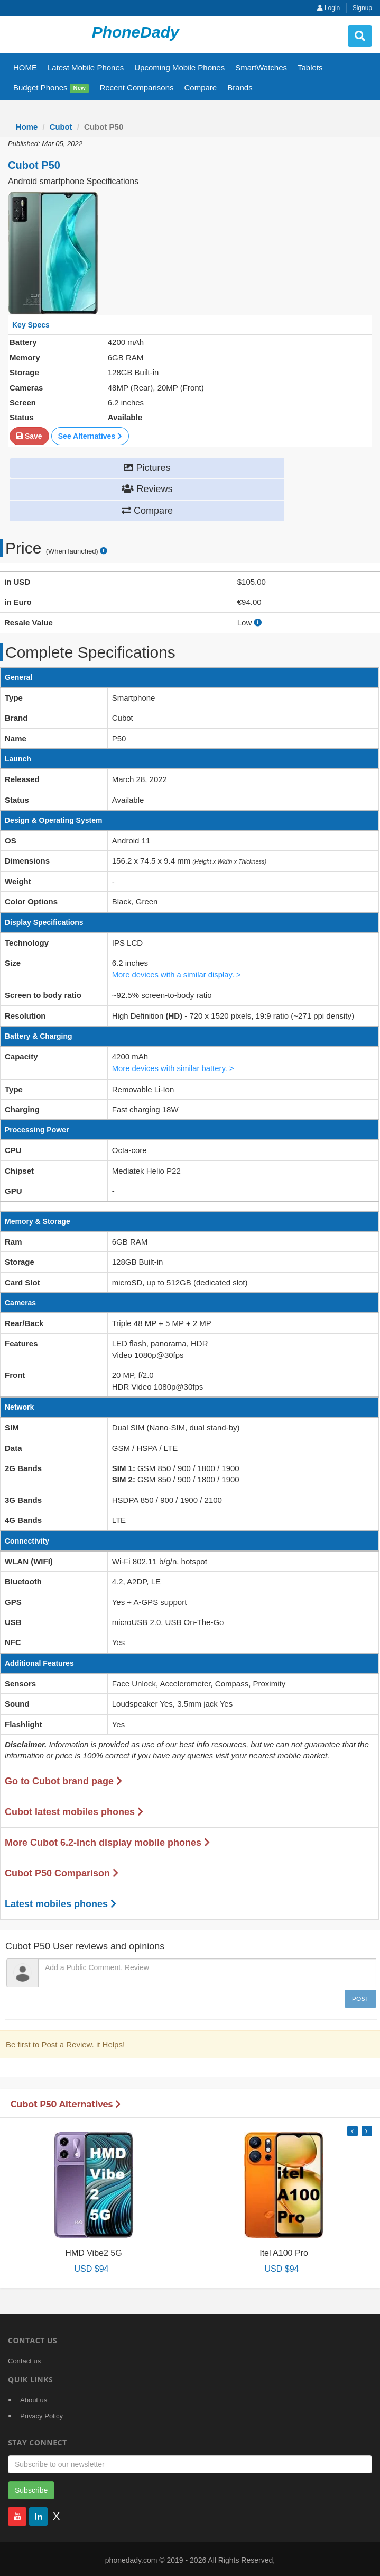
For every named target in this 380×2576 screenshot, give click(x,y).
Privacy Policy (41, 2413)
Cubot (61, 126)
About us (33, 2397)
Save (29, 435)
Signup (362, 8)
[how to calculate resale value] (258, 622)
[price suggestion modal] (103, 551)
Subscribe (31, 2487)
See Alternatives (90, 435)
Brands (240, 87)
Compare (200, 87)
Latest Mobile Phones (86, 67)
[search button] (360, 36)
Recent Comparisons (136, 87)
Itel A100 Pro (283, 2250)
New (79, 88)
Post (360, 1996)
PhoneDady (135, 32)
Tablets (310, 67)
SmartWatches (261, 67)
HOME (25, 67)
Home (27, 126)
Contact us (24, 2358)
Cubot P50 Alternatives (66, 2102)
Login (328, 8)
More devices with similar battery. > (174, 1066)
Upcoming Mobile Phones (179, 67)
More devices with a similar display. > (177, 973)
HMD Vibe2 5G (93, 2250)
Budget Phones (51, 88)
